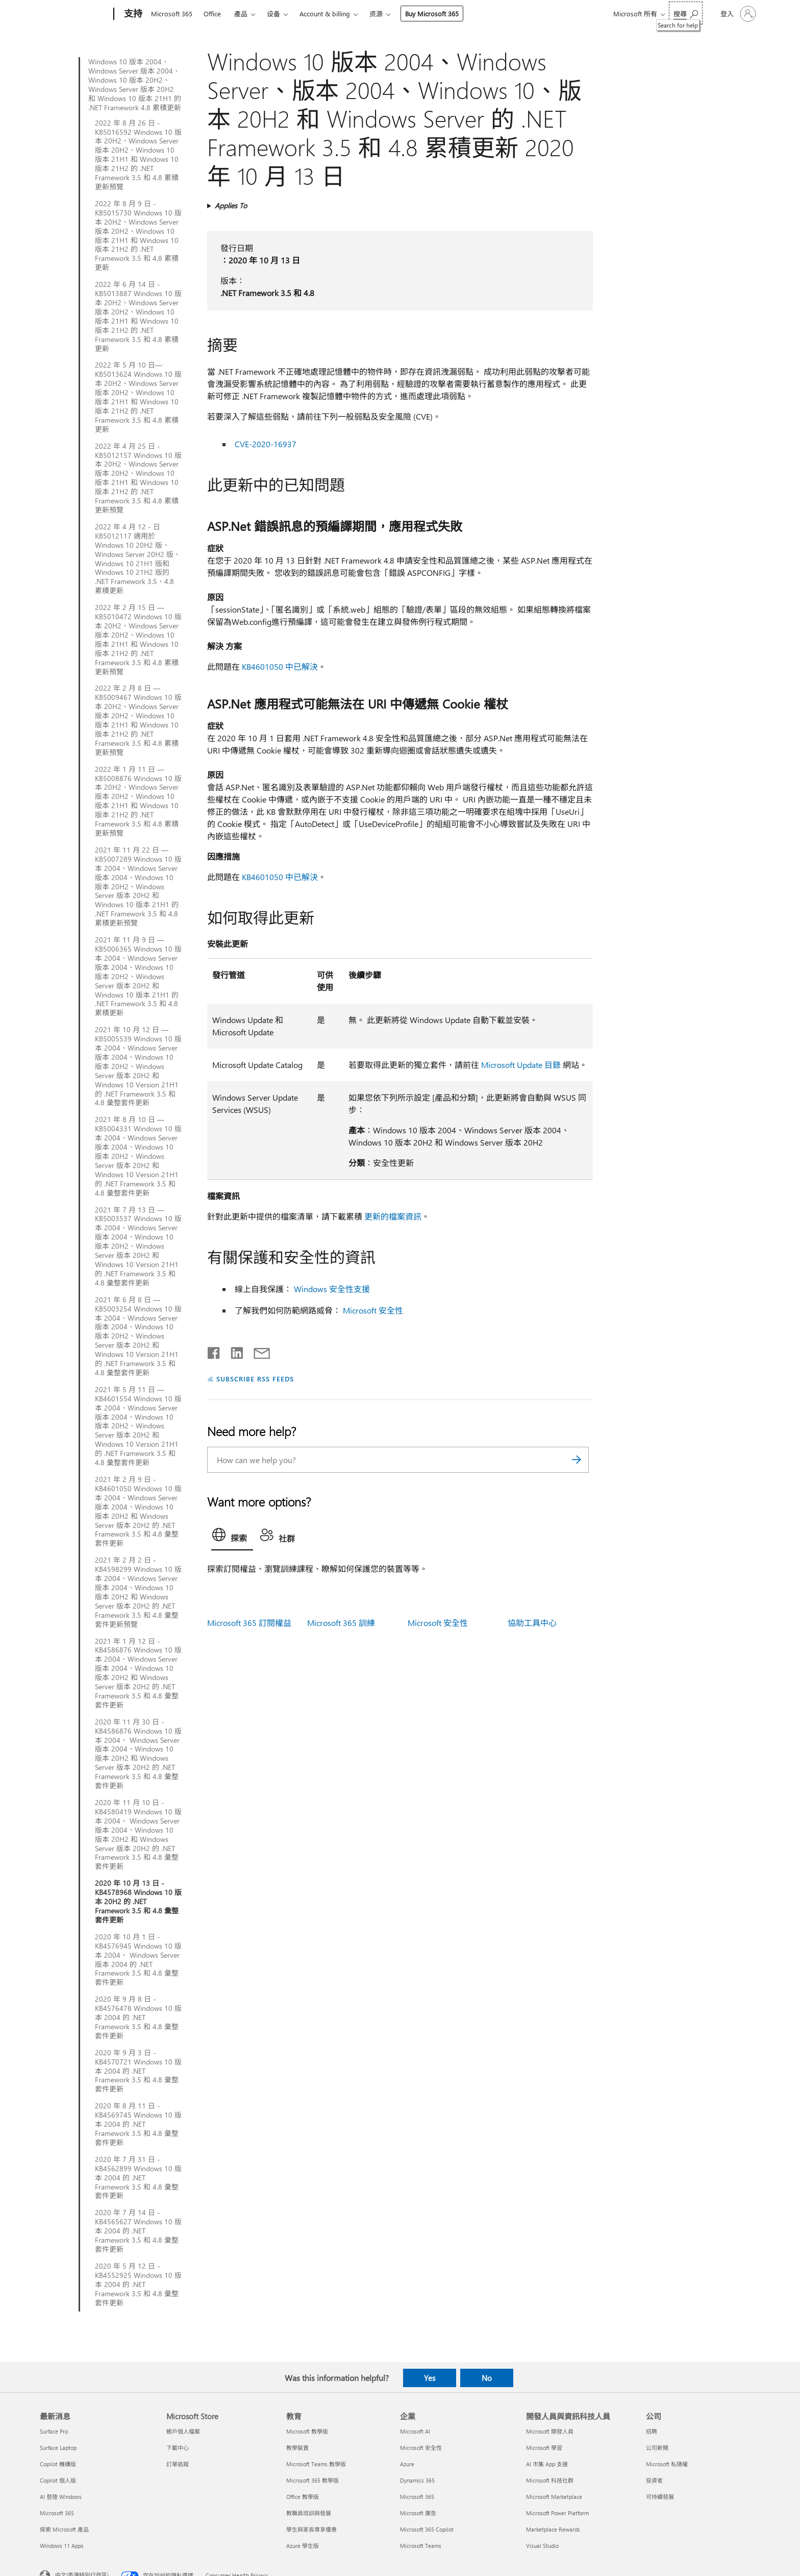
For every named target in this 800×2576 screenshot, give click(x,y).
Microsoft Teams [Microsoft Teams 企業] (420, 2545)
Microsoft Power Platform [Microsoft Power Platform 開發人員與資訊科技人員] (557, 2513)
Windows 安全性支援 (332, 1288)
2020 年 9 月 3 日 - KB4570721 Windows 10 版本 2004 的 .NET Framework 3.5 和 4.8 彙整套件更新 (138, 2071)
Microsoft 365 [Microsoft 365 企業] (417, 2496)
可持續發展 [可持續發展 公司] (660, 2496)
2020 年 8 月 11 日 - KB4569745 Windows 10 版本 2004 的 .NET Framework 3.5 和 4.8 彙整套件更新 (138, 2124)
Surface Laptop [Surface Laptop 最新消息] (58, 2447)
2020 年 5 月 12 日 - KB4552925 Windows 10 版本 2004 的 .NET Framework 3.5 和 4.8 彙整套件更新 (138, 2284)
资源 (376, 13)
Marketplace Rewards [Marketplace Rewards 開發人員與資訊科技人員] (553, 2529)
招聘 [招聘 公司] (651, 2431)
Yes (429, 2378)
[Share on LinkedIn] (232, 1350)
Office (212, 13)
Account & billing (324, 13)
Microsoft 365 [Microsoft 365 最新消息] (57, 2513)
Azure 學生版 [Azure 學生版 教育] (302, 2545)
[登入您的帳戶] (737, 14)
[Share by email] (257, 1350)
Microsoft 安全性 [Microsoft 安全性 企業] (421, 2447)
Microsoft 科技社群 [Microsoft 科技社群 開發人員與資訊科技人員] (549, 2480)
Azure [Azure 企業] (407, 2464)
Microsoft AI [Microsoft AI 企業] (415, 2431)
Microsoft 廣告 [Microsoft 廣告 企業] (418, 2513)
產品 (240, 13)
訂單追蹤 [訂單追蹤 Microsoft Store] (177, 2464)
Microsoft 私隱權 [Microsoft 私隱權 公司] (667, 2464)
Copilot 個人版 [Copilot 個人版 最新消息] (58, 2480)
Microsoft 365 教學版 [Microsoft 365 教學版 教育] (312, 2480)
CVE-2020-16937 (265, 444)
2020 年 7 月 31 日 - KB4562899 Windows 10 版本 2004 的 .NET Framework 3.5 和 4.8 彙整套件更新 (138, 2178)
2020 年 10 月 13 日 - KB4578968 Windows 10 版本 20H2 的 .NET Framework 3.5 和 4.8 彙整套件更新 (138, 1902)
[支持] (132, 14)
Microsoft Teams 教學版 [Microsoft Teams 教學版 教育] (316, 2464)
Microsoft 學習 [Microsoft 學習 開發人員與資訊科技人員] (544, 2447)
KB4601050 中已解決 (280, 666)
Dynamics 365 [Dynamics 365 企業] (417, 2480)
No (487, 2378)
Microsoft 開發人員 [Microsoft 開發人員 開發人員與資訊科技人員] (549, 2431)
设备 (273, 13)
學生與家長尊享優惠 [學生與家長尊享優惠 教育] (311, 2529)
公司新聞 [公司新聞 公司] (657, 2447)
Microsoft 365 (171, 13)
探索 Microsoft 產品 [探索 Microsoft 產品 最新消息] (64, 2529)
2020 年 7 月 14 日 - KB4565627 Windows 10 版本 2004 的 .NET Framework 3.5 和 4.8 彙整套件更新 (138, 2231)
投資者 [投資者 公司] (654, 2480)
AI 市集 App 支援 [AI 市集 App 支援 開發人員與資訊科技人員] (547, 2464)
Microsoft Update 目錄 (521, 1064)
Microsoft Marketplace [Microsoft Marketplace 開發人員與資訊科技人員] (554, 2496)
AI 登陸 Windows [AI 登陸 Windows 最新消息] (61, 2496)
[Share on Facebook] (214, 1350)
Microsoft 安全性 (373, 1310)
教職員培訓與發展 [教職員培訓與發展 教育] (308, 2513)
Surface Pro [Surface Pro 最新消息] (54, 2431)
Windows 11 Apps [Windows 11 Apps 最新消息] (62, 2545)
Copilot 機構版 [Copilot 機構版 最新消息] (58, 2464)
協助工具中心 (532, 1622)
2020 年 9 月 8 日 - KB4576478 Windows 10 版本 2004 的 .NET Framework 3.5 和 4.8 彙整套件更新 (138, 2017)
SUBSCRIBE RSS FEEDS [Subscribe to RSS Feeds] (255, 1378)
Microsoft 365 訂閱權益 (249, 1622)
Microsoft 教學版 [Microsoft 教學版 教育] (307, 2431)
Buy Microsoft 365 (432, 13)
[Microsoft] (75, 14)
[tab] (232, 1537)
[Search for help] (686, 13)
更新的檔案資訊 (392, 1216)
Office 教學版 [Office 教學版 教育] (302, 2496)
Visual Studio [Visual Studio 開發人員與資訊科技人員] (542, 2545)
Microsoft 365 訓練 (341, 1622)
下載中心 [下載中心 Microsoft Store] (177, 2447)
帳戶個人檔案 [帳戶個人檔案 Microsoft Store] (183, 2431)
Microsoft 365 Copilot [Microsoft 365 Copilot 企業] (427, 2529)
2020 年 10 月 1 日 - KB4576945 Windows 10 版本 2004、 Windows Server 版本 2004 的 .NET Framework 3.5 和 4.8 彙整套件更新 (138, 1959)
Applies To (231, 205)
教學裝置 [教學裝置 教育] (297, 2447)
